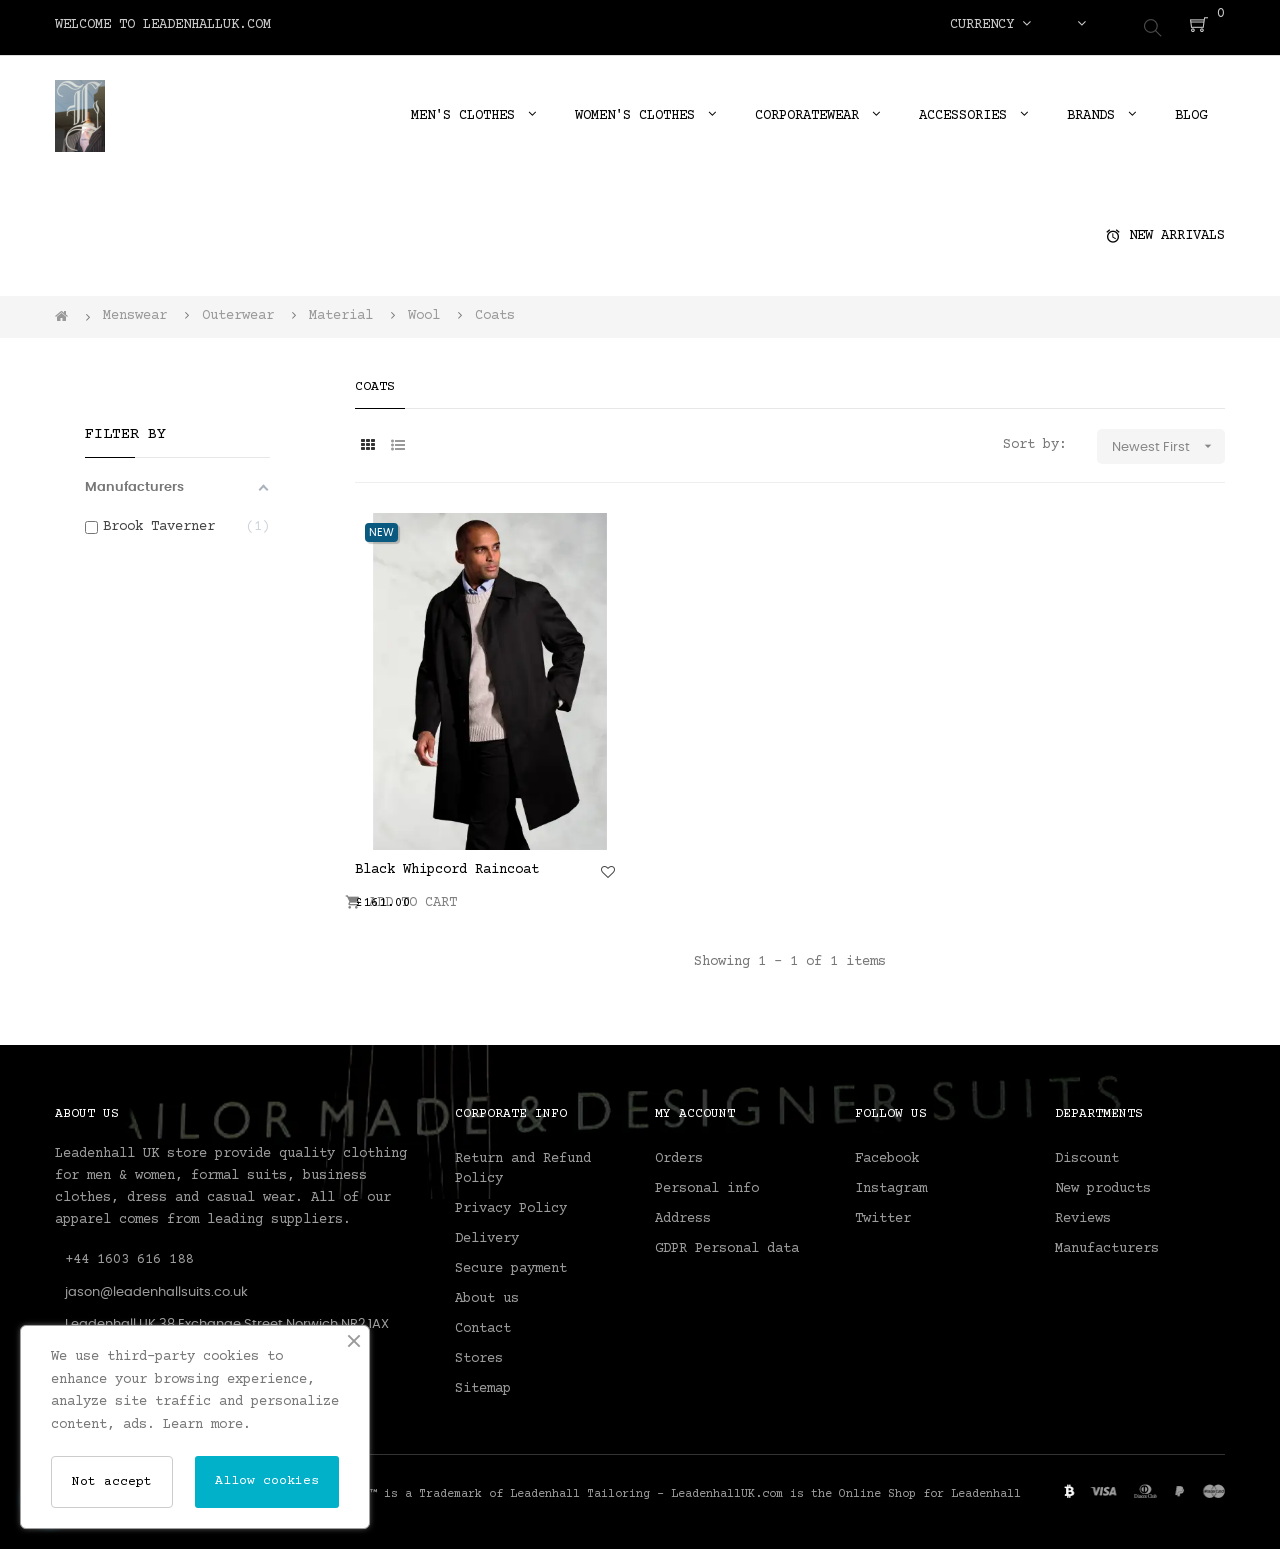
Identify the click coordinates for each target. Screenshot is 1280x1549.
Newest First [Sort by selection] (1168, 440)
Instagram (891, 1183)
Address (683, 1213)
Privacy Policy (511, 1203)
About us (487, 1293)
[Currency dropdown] (990, 25)
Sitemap (483, 1383)
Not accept (112, 1482)
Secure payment (511, 1263)
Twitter (883, 1213)
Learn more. (207, 1425)
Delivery (487, 1233)
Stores (479, 1353)
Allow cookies (267, 1481)
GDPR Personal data (727, 1243)
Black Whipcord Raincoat (447, 864)
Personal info (707, 1183)
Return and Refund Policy (523, 1163)
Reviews (1083, 1213)
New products (1103, 1183)
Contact (483, 1323)
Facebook (887, 1153)
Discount (1087, 1153)
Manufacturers (1107, 1243)
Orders (679, 1153)
